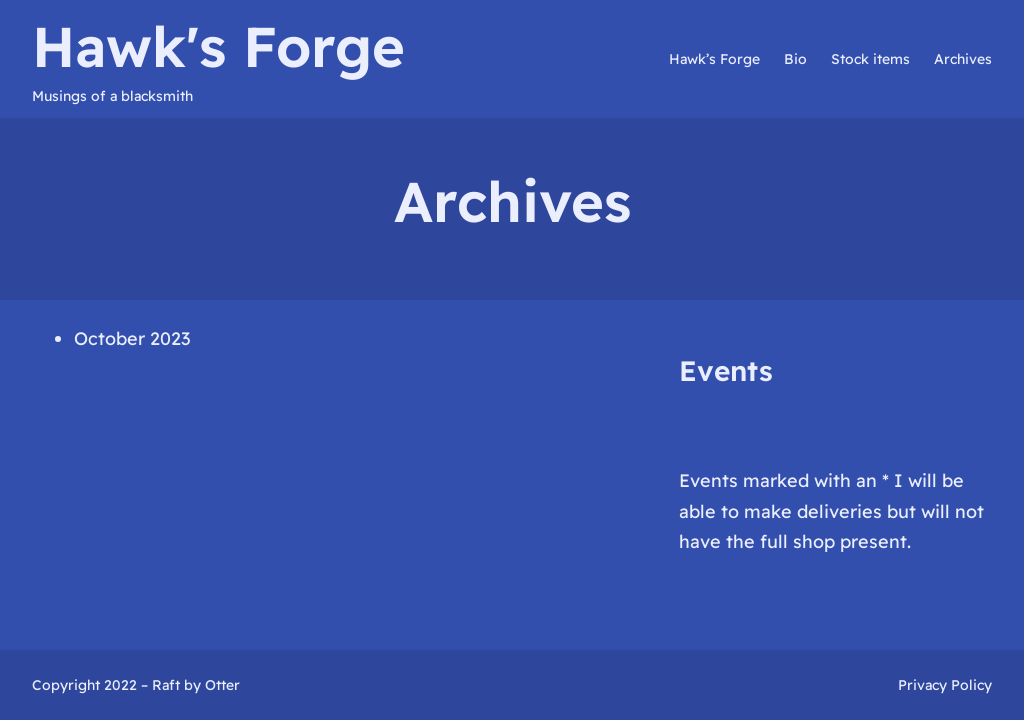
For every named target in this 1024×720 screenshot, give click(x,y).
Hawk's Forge (218, 46)
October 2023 (132, 338)
